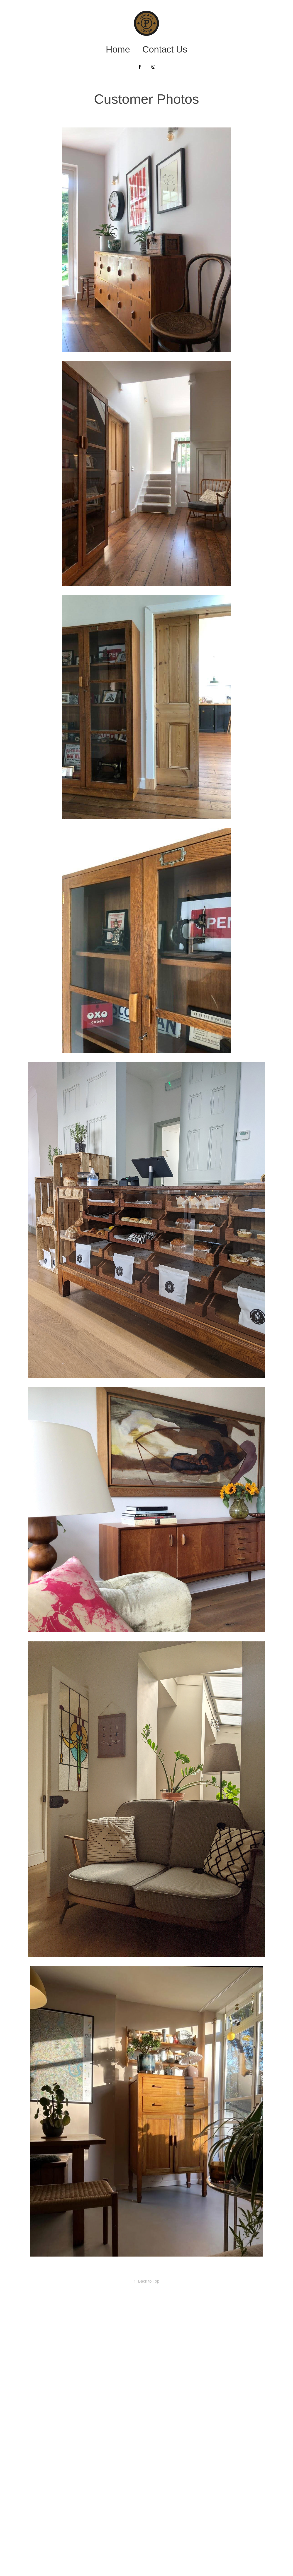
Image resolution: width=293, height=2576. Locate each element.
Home (118, 49)
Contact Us (164, 49)
